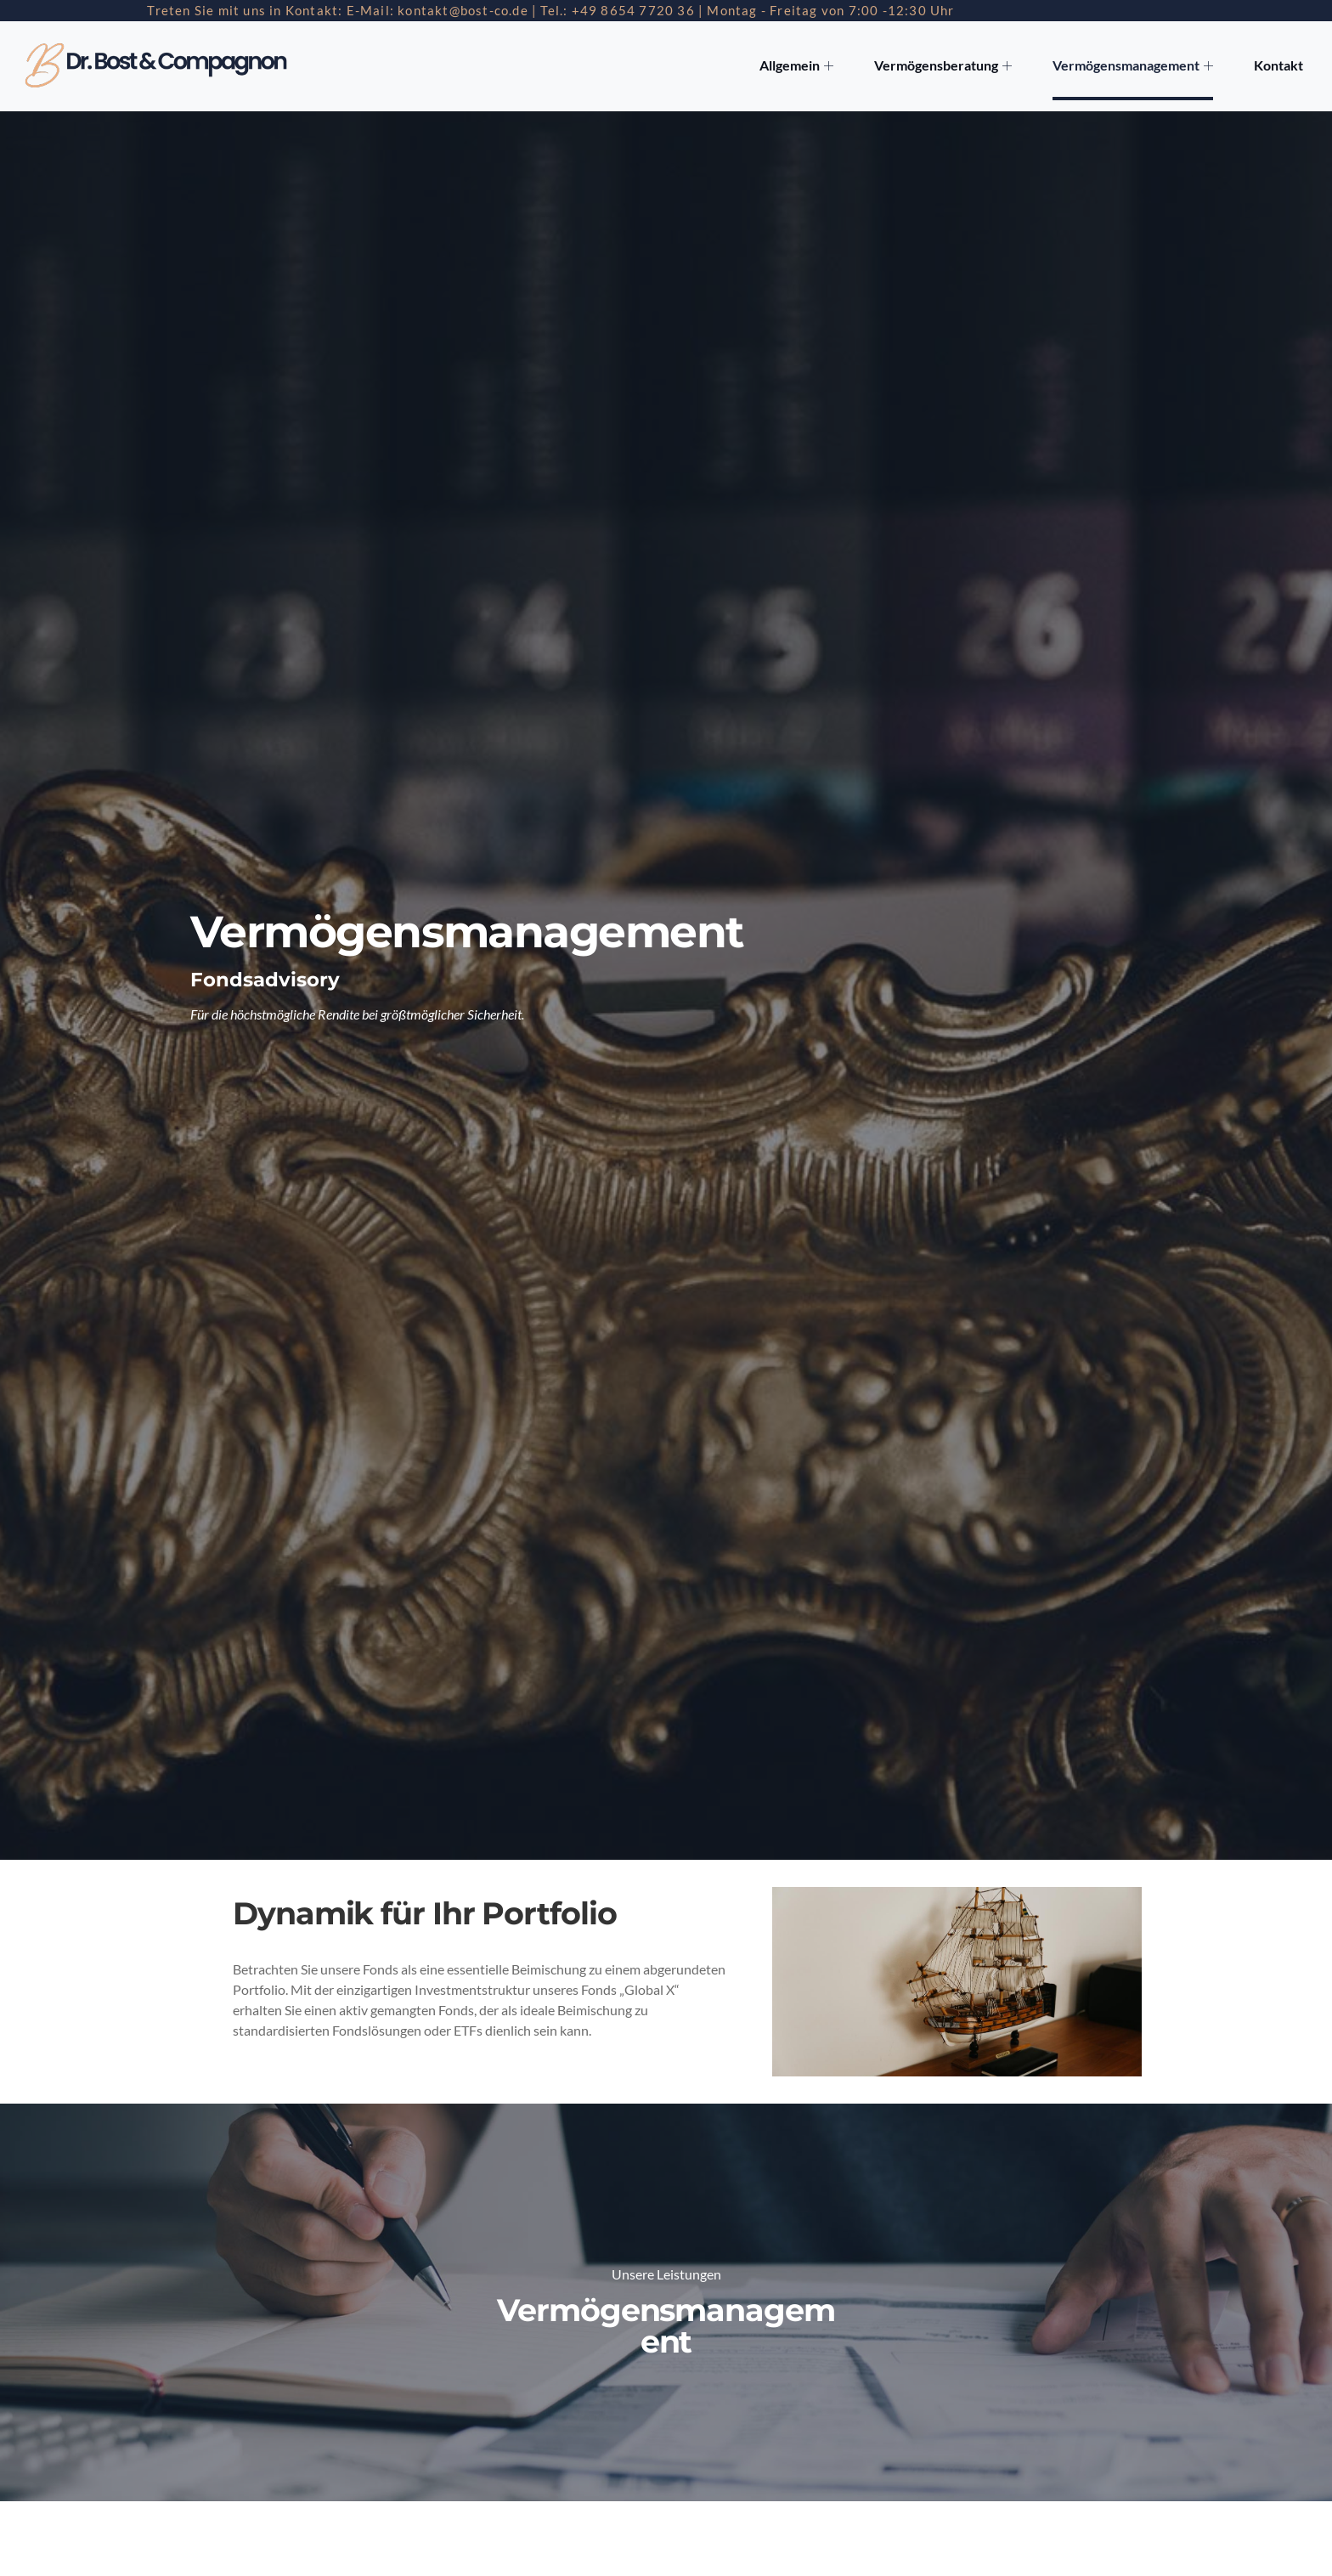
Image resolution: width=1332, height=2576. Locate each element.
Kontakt (1279, 66)
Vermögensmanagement (1136, 66)
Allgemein (807, 66)
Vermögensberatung (951, 66)
